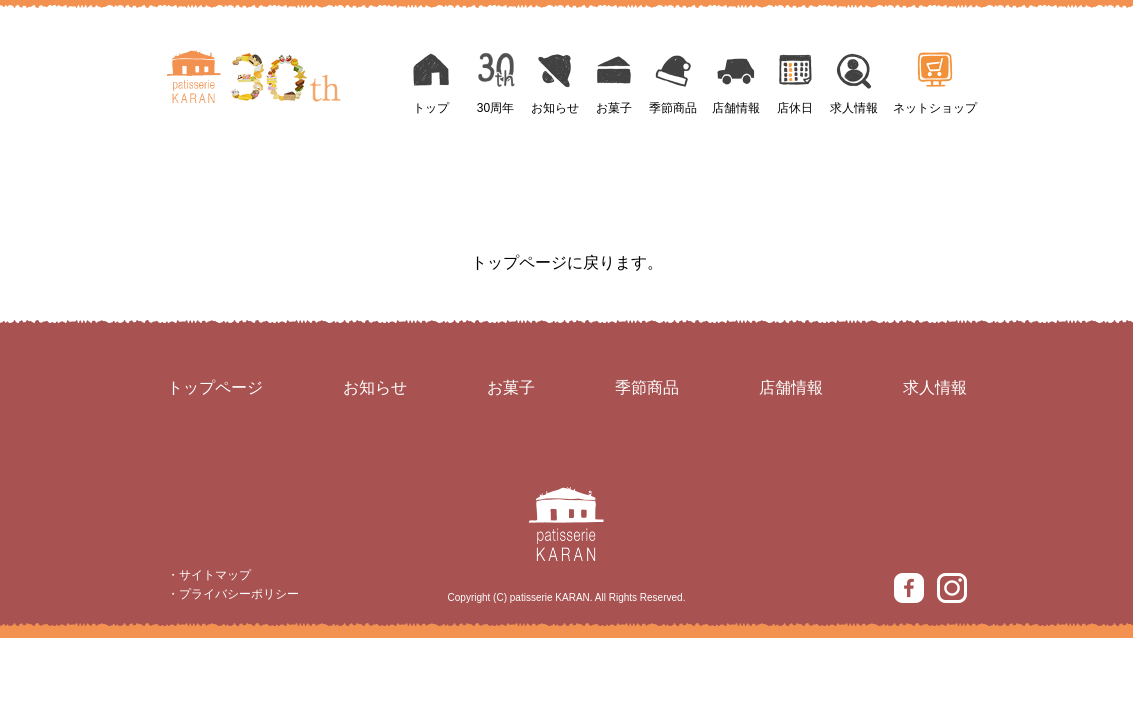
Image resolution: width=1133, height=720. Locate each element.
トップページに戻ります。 (567, 262)
